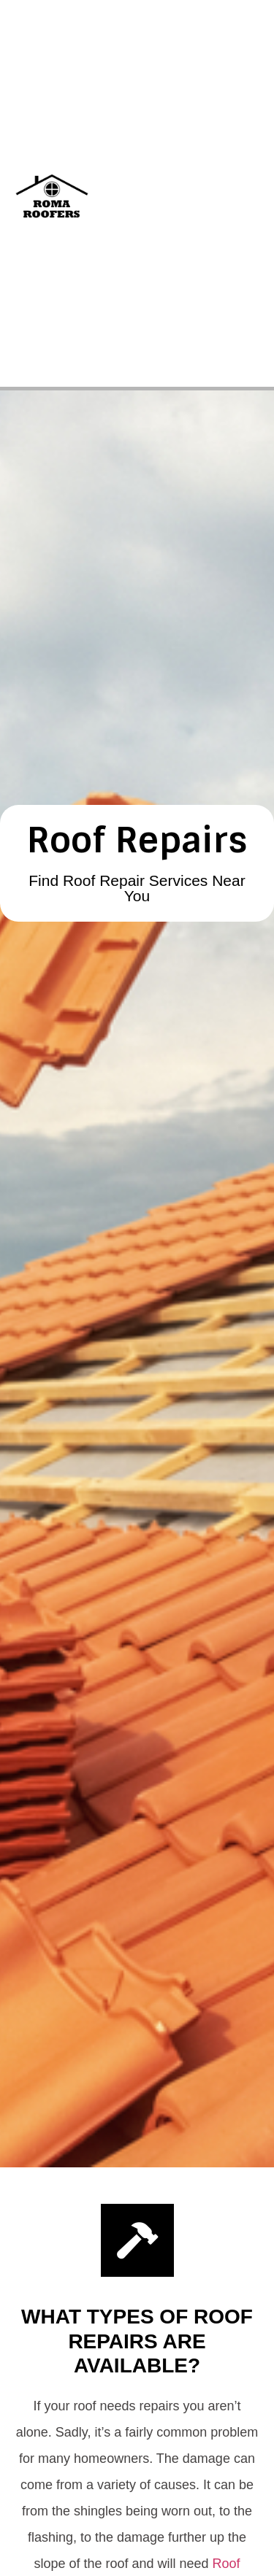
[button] (246, 193)
